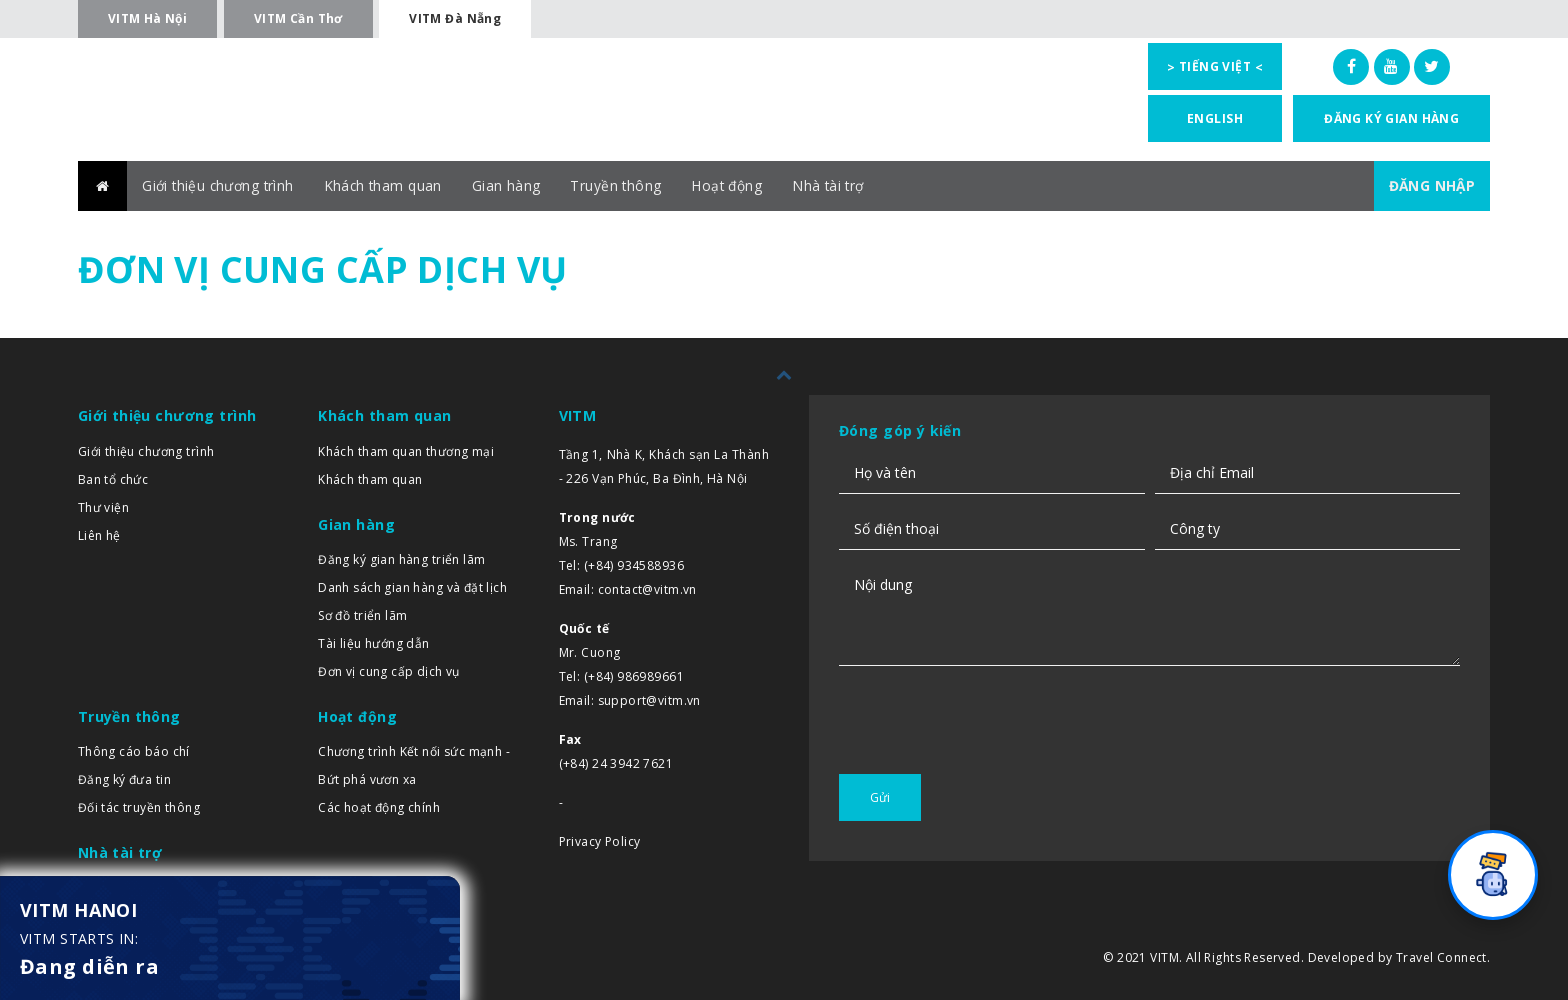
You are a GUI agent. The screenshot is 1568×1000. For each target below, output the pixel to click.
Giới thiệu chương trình (220, 185)
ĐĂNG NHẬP (1430, 185)
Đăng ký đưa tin (124, 780)
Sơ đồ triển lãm (362, 615)
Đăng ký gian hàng (1391, 118)
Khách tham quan (389, 185)
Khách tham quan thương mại (406, 451)
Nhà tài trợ (840, 185)
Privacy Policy (600, 841)
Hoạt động (736, 185)
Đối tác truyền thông (139, 808)
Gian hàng (513, 185)
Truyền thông (624, 185)
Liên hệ (99, 535)
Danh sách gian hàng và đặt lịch (412, 587)
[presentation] (991, 756)
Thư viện (103, 507)
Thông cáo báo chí (134, 752)
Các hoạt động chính (379, 808)
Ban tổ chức (113, 479)
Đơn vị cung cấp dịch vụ (389, 671)
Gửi (880, 797)
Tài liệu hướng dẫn (374, 643)
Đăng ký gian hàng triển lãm (401, 559)
